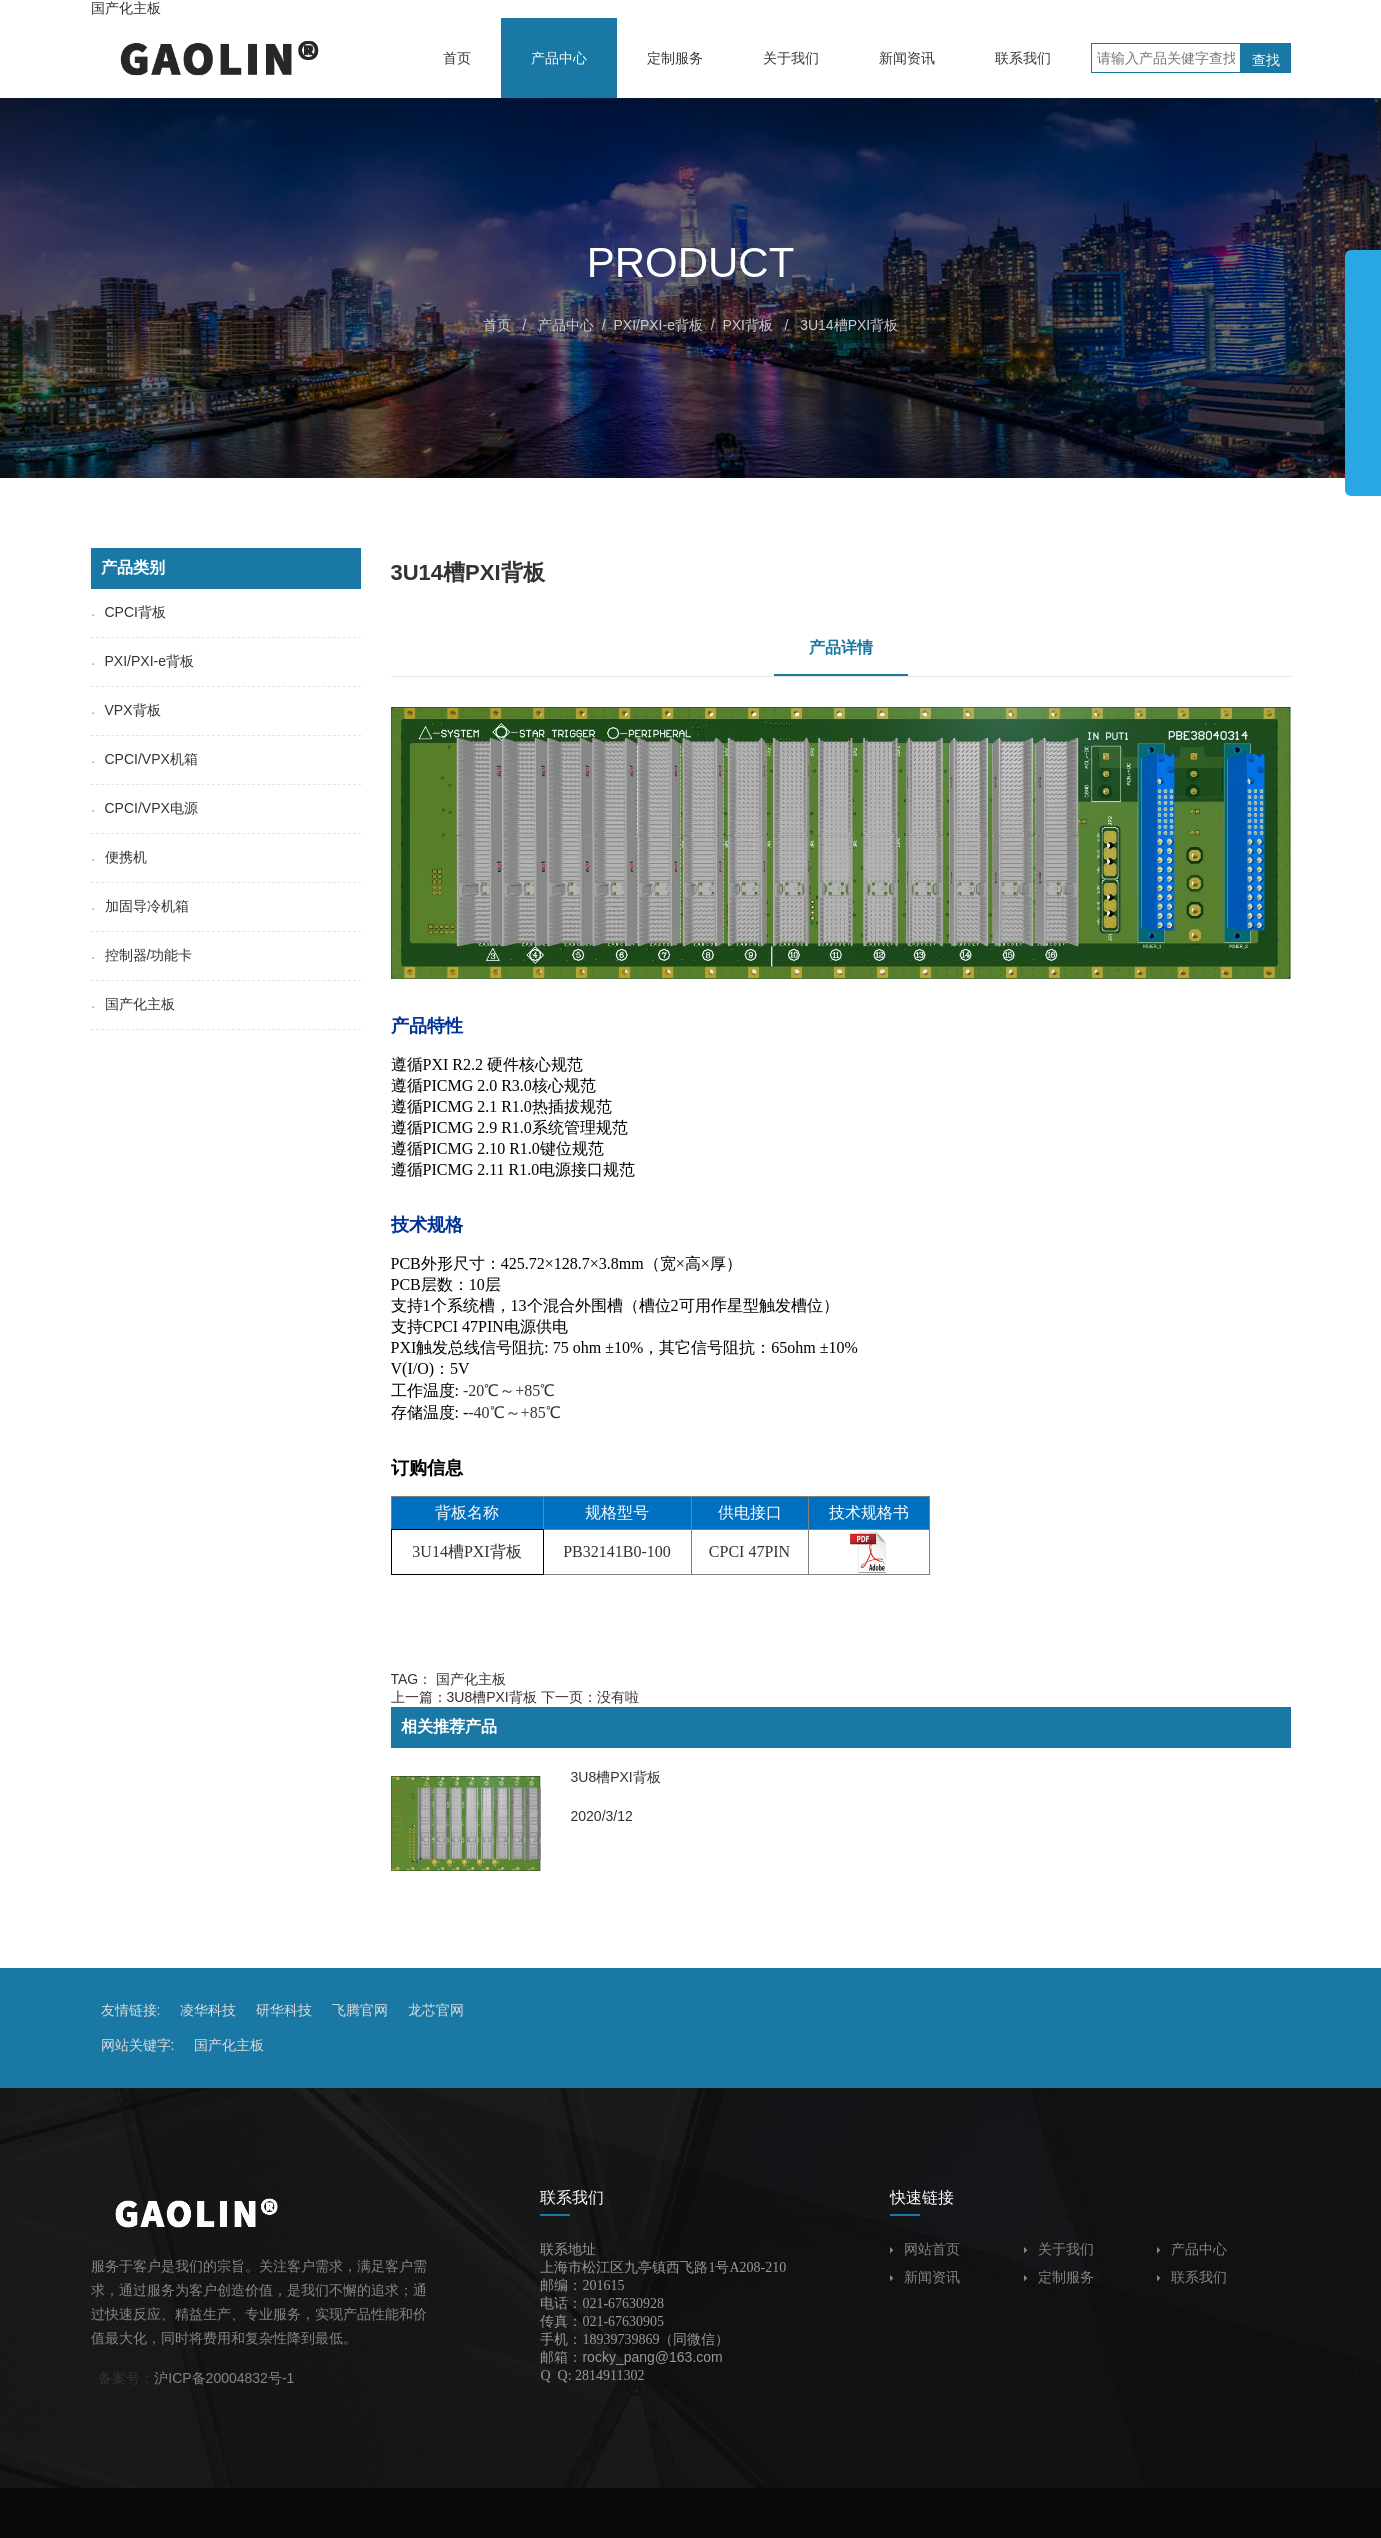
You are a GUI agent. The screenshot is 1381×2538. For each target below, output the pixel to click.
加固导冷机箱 (140, 906)
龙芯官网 (436, 2010)
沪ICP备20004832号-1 (224, 2378)
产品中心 (566, 325)
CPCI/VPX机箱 (144, 759)
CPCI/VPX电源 (144, 808)
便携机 (119, 857)
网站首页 (925, 2249)
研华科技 (284, 2010)
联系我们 (1192, 2277)
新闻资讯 (925, 2277)
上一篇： (464, 1697)
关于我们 (1059, 2249)
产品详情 (841, 647)
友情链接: (131, 2010)
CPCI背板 (128, 612)
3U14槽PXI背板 (849, 325)
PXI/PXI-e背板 (657, 325)
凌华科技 (208, 2010)
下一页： (590, 1697)
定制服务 (1059, 2277)
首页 (497, 325)
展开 (1363, 364)
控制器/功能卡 (142, 955)
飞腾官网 (360, 2010)
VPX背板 (126, 710)
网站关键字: (138, 2045)
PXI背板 (747, 325)
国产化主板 (126, 8)
